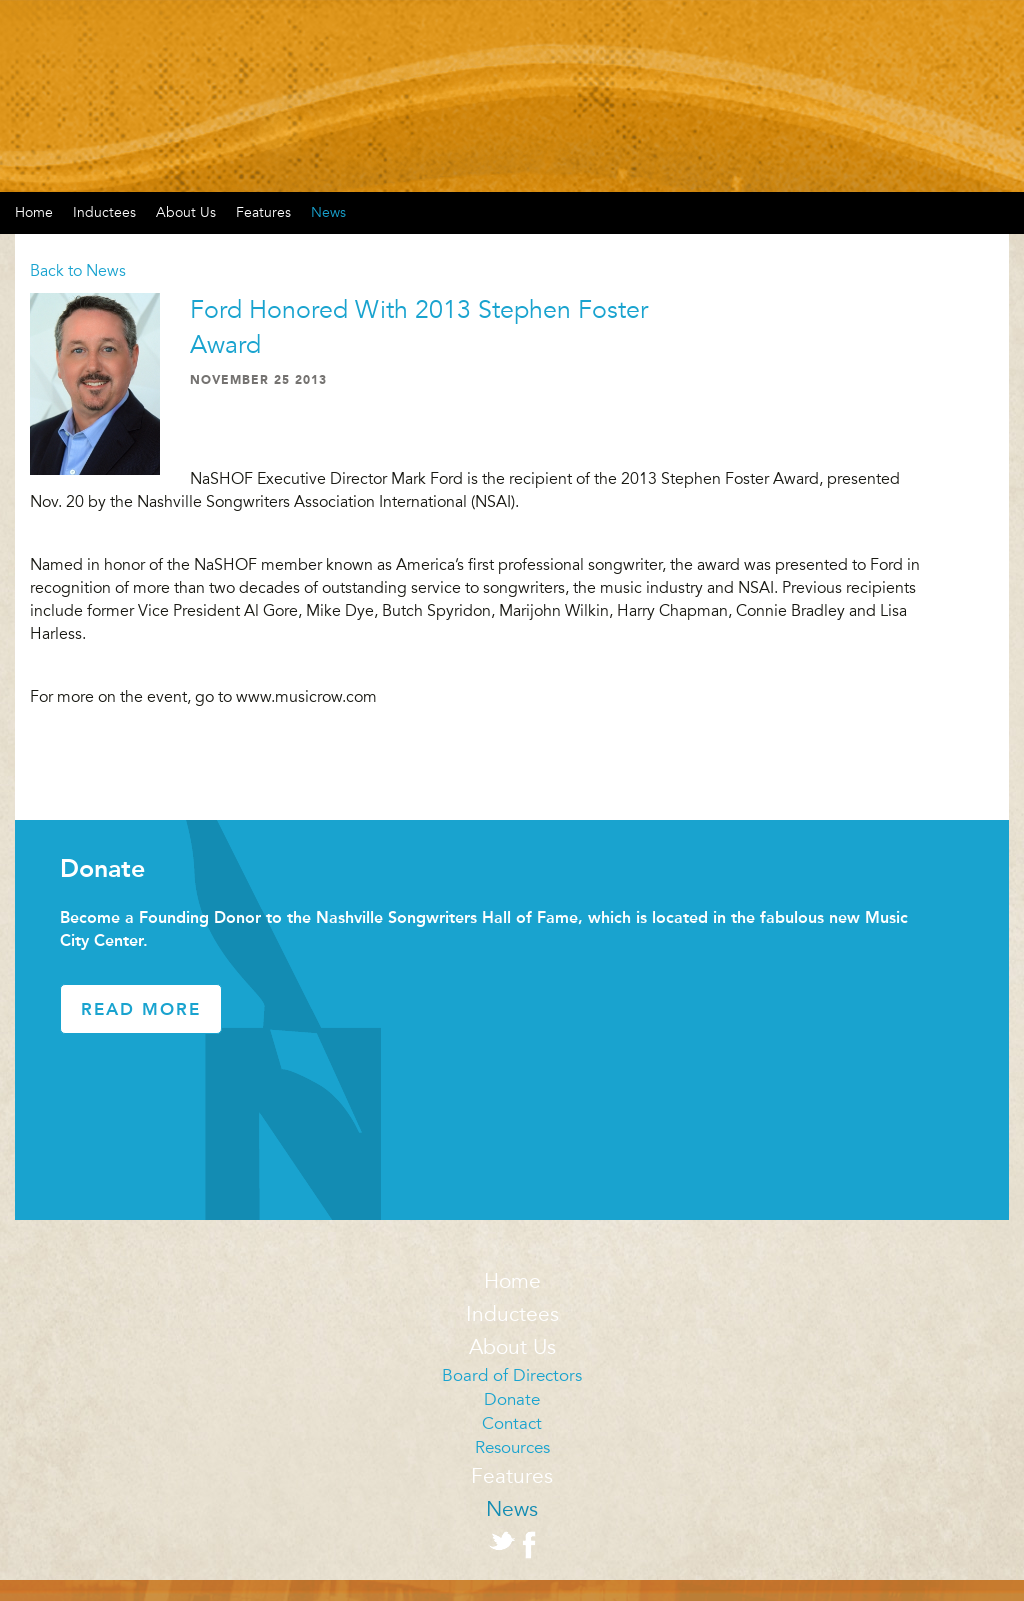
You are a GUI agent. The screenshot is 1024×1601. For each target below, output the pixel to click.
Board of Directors (512, 1375)
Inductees (104, 212)
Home (512, 1281)
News (328, 212)
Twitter (502, 1541)
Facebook (529, 1545)
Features (263, 212)
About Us (186, 212)
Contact (512, 1423)
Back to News (78, 271)
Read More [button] (141, 1009)
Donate (512, 1399)
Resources (512, 1447)
